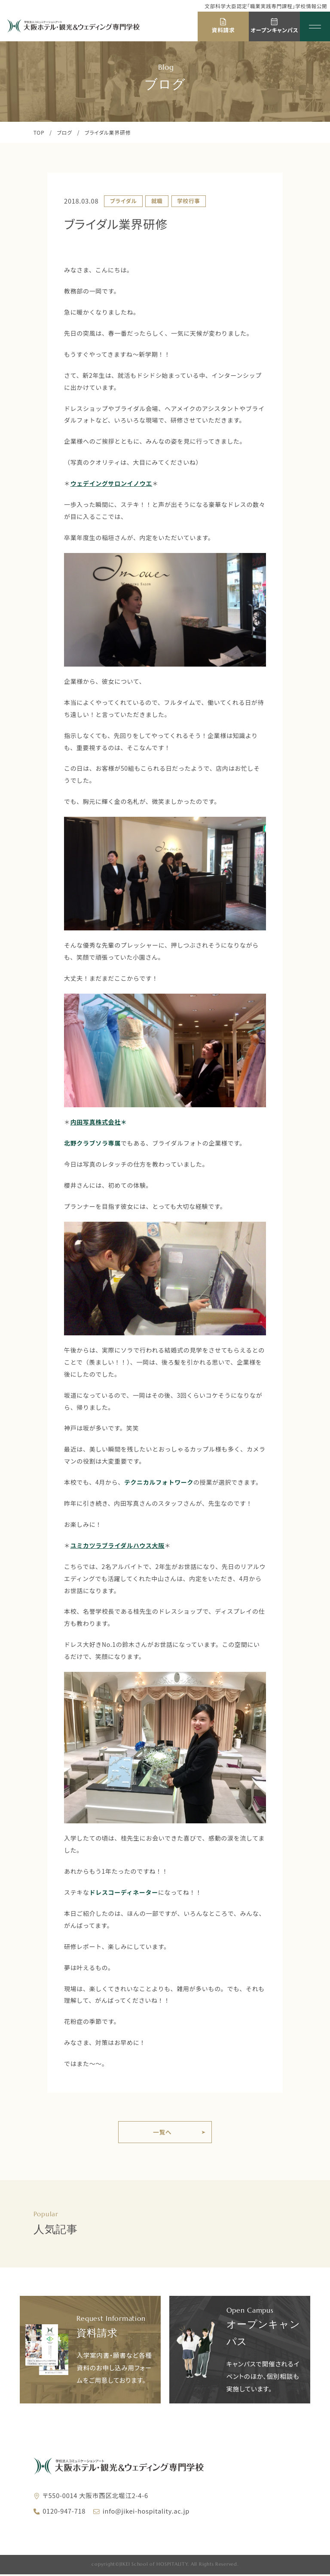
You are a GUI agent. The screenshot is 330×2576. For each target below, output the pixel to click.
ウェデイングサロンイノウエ (111, 483)
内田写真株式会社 (95, 1122)
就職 (157, 201)
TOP (39, 132)
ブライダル (123, 201)
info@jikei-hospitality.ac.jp (146, 2512)
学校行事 (188, 201)
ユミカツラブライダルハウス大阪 (117, 1545)
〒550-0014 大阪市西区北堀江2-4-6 (95, 2497)
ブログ (64, 132)
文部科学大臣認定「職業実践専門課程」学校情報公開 (266, 5)
